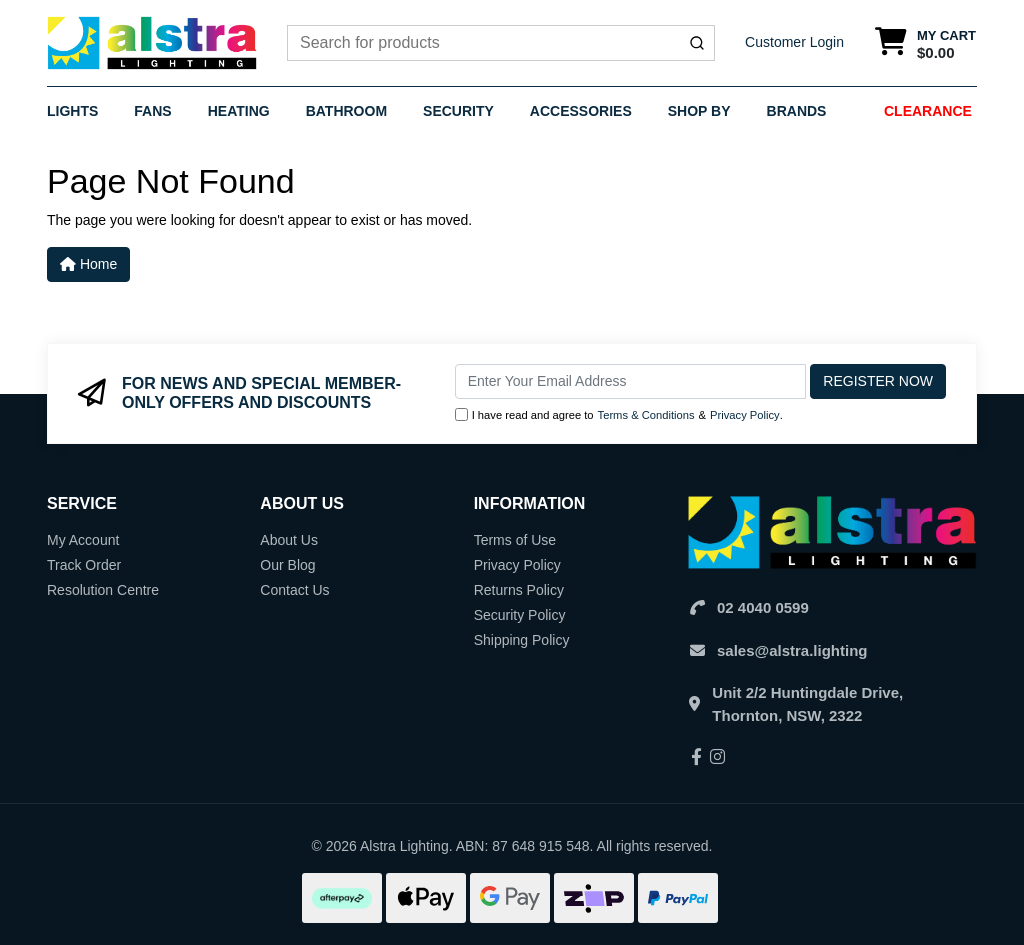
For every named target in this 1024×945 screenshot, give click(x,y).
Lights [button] (72, 111)
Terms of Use (515, 540)
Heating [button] (239, 111)
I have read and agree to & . (619, 415)
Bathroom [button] (346, 111)
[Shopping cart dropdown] (925, 43)
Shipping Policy (522, 640)
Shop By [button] (699, 111)
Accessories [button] (581, 111)
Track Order (84, 565)
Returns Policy (519, 590)
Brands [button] (797, 111)
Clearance (928, 111)
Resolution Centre (103, 590)
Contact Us (294, 590)
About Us (289, 540)
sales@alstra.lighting (792, 650)
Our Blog (287, 565)
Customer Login (794, 42)
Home (88, 264)
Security (458, 111)
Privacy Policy (745, 415)
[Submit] (697, 43)
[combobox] (501, 43)
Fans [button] (152, 111)
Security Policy (520, 615)
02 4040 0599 (763, 607)
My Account (83, 540)
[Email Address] (631, 381)
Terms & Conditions (646, 415)
